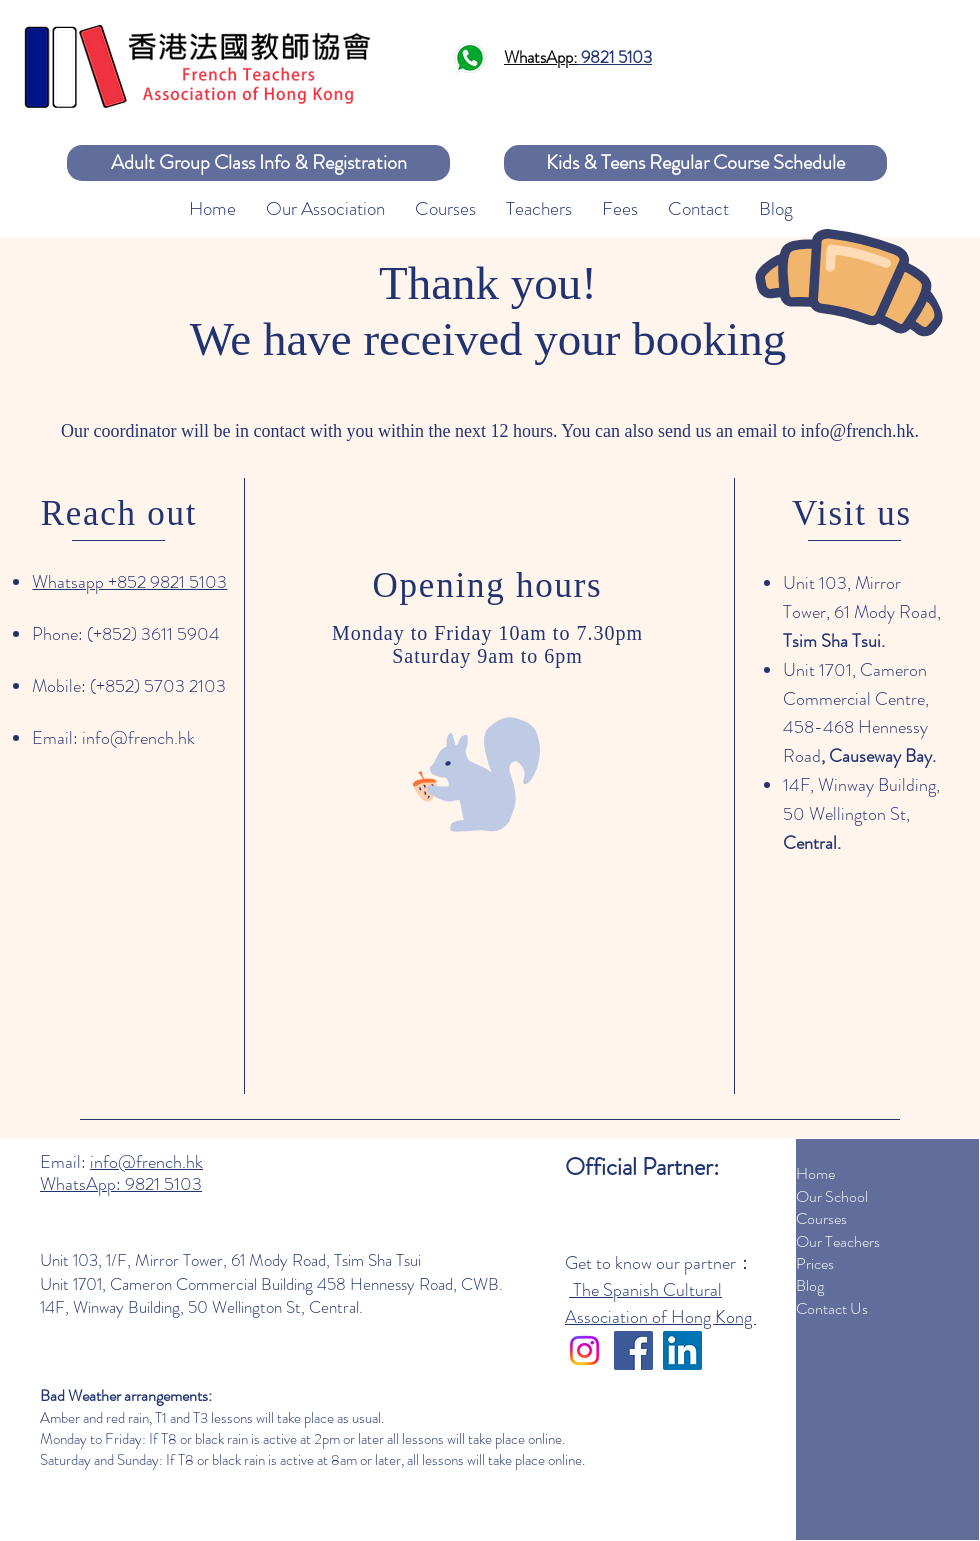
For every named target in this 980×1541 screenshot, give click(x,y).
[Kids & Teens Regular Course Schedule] (695, 163)
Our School (832, 1196)
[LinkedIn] (682, 1350)
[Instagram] (584, 1350)
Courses (821, 1218)
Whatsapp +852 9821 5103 (129, 582)
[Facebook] (633, 1350)
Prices (815, 1263)
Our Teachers (838, 1241)
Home (815, 1173)
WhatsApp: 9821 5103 (121, 1184)
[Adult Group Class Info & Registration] (258, 163)
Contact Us (832, 1308)
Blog (810, 1285)
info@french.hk (857, 431)
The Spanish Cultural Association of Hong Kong (660, 1303)
